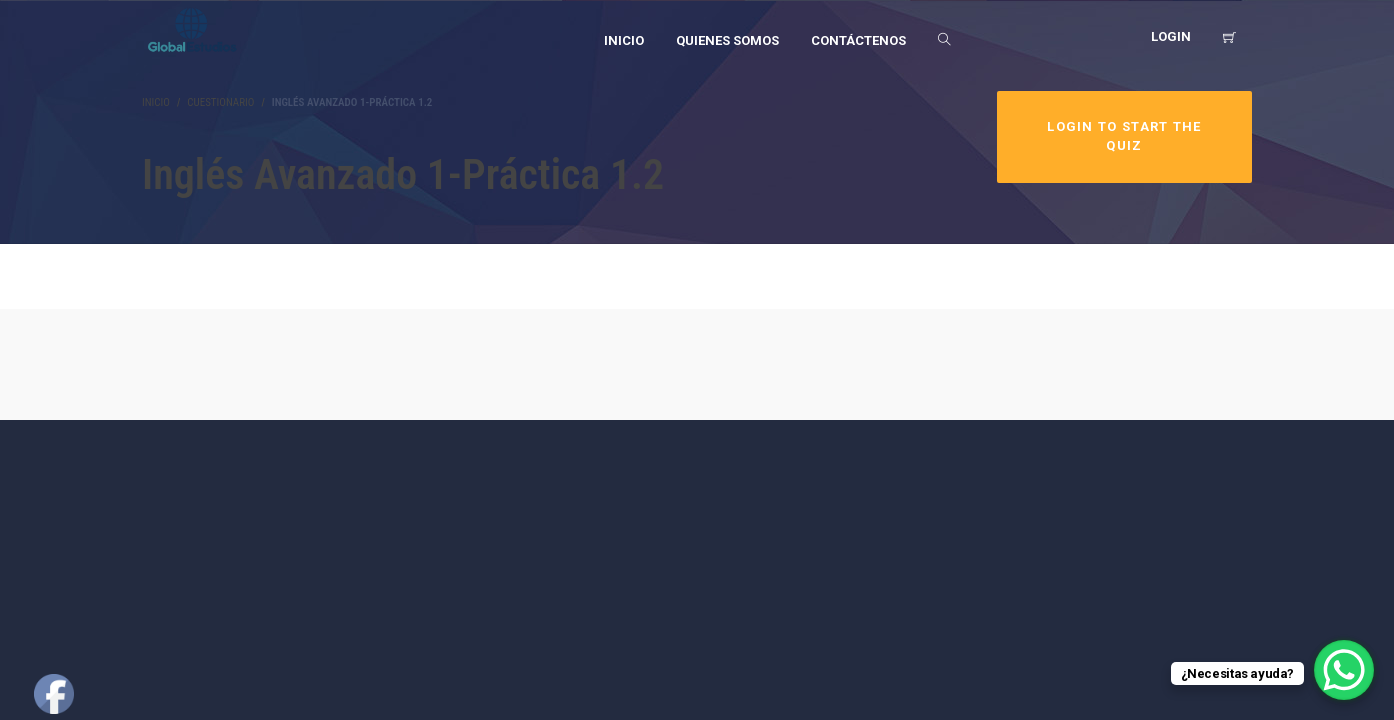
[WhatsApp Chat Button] (1344, 670)
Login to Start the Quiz (1124, 136)
